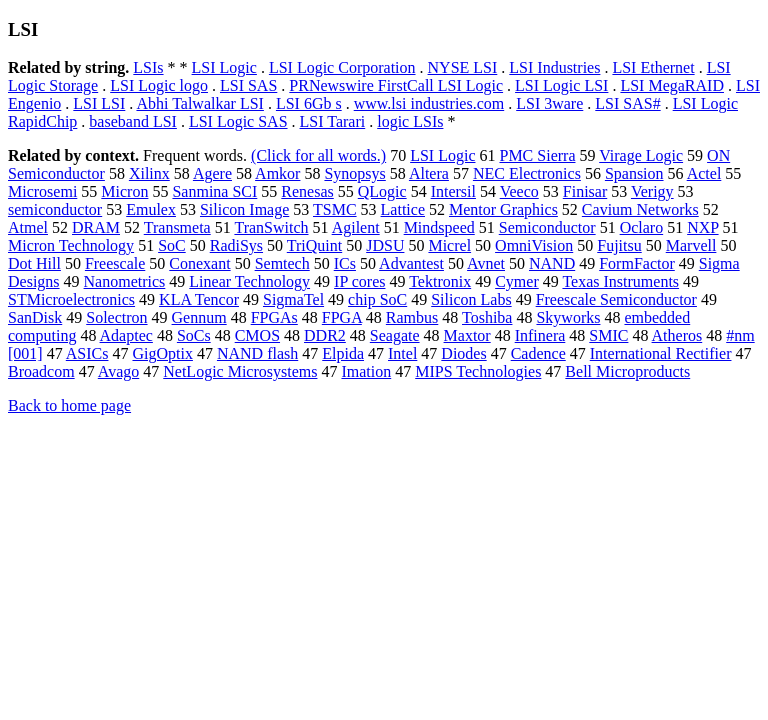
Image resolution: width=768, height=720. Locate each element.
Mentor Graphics (503, 209)
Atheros (677, 335)
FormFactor (637, 263)
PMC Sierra (537, 155)
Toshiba (487, 317)
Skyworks (568, 317)
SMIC (608, 335)
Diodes (463, 353)
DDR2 (325, 335)
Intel (402, 353)
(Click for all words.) (318, 155)
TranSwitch (271, 227)
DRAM (96, 227)
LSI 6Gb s (309, 103)
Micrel (449, 245)
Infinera (540, 335)
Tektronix (440, 281)
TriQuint (314, 245)
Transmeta (177, 227)
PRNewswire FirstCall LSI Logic (396, 85)
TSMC (335, 209)
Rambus (412, 317)
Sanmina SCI (214, 191)
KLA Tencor (199, 299)
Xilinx (149, 173)
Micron (124, 191)
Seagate (395, 335)
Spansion (634, 173)
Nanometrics (125, 281)
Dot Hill (34, 263)
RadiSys (236, 245)
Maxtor (467, 335)
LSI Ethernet (653, 67)
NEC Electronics (527, 173)
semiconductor (55, 209)
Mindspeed (439, 227)
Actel (704, 173)
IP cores (359, 281)
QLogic (382, 191)
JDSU (385, 245)
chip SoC (377, 299)
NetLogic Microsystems (240, 371)
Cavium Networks (640, 209)
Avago (118, 371)
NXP (702, 227)
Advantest (411, 263)
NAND (552, 263)
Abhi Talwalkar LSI (199, 103)
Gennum (199, 317)
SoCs (194, 335)
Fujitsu (619, 245)
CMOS (257, 335)
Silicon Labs (471, 299)
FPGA (342, 317)
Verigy (652, 191)
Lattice (403, 209)
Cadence (538, 353)
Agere (212, 173)
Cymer (517, 281)
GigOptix (162, 353)
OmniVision (534, 245)
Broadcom (41, 371)
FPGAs (274, 317)
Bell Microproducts (627, 371)
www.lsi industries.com (429, 103)
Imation (366, 371)
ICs (345, 263)
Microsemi (42, 191)
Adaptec (126, 335)
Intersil (453, 191)
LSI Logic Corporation (342, 67)
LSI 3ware (549, 103)
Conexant (199, 263)
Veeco (519, 191)
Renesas (307, 191)
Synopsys (354, 173)
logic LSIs (410, 121)
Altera (429, 173)
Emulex (151, 209)
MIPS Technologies (478, 371)
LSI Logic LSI (561, 85)
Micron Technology (71, 245)
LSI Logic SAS (238, 121)
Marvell (691, 245)
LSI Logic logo (159, 85)
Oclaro (642, 227)
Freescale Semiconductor (616, 299)
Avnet (486, 263)
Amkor (277, 173)
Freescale (115, 263)
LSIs (148, 67)
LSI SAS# (627, 103)
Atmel (28, 227)
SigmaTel (293, 299)
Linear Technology (249, 281)
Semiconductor (547, 227)
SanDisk (35, 317)
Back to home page (69, 405)
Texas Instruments (620, 281)
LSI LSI (99, 103)
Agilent (356, 227)
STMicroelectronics (71, 299)
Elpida (343, 353)
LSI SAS (248, 85)
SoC (172, 245)
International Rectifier (661, 353)
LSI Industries (554, 67)
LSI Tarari (333, 121)
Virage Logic (641, 155)
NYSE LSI (463, 67)
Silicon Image (244, 209)
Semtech (282, 263)
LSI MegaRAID (672, 85)
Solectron (116, 317)
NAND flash (257, 353)
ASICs (87, 353)
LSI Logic (224, 67)
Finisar (585, 191)
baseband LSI (133, 121)
